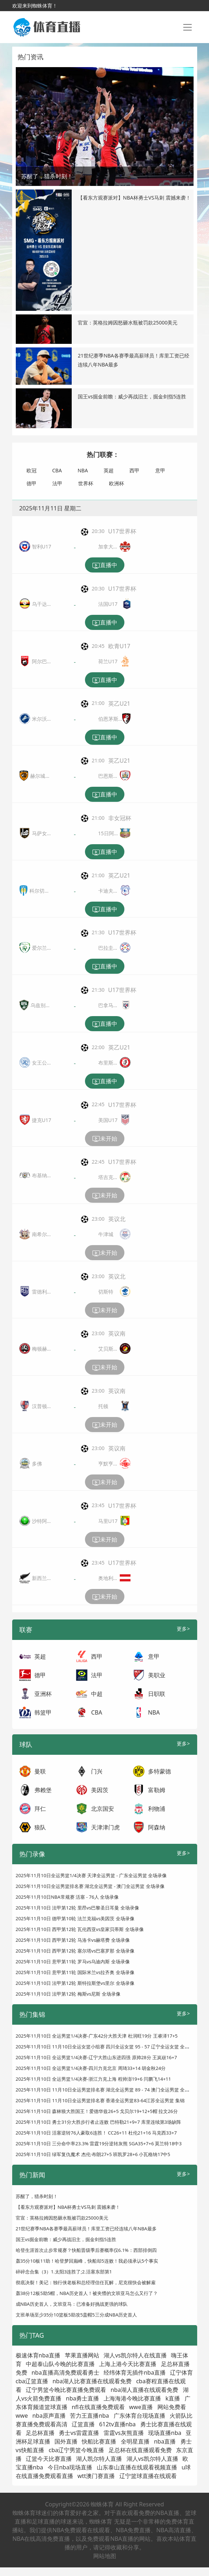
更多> (183, 1628)
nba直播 (165, 2441)
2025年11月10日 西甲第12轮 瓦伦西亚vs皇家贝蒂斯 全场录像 (80, 1929)
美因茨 (99, 1790)
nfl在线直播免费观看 (98, 2407)
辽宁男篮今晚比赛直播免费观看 (66, 2390)
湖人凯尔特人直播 (99, 2459)
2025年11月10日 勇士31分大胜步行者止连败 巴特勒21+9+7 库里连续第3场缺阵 (98, 2122)
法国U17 (108, 603)
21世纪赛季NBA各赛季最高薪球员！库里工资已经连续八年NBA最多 (86, 2228)
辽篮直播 (83, 2424)
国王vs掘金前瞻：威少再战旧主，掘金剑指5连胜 (132, 396)
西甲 (134, 470)
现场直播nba (164, 2433)
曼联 (40, 1771)
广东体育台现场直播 (139, 2416)
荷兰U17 (108, 661)
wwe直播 (141, 2407)
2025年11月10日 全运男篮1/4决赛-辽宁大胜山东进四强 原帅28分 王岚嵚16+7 (96, 2057)
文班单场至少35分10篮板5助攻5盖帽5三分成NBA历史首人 (76, 2314)
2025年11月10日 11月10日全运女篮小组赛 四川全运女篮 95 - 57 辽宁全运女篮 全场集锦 (107, 2046)
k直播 (172, 2398)
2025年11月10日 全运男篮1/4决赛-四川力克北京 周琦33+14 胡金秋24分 (91, 2068)
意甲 (160, 470)
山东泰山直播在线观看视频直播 (137, 2467)
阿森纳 (156, 1827)
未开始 (104, 1139)
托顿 (103, 1406)
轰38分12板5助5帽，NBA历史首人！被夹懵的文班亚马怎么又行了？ (87, 2293)
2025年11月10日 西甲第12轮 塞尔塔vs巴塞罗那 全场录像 (75, 1951)
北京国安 (102, 1809)
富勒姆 (156, 1790)
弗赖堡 (43, 1790)
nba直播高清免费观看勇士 (65, 2372)
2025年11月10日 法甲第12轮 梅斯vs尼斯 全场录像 (68, 1994)
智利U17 (41, 546)
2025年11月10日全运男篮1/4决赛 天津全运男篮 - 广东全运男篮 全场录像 (91, 1875)
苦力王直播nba (89, 2416)
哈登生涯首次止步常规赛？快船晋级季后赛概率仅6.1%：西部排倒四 (86, 2250)
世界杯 (85, 483)
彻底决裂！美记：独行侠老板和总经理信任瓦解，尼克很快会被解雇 (86, 2282)
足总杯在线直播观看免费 (140, 2450)
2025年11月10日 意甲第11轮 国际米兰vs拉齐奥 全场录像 (75, 1972)
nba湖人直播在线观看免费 (144, 2390)
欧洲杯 (116, 483)
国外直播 (65, 2441)
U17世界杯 (122, 531)
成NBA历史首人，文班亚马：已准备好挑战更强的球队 (72, 2304)
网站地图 (104, 2556)
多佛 (37, 1463)
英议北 (116, 1219)
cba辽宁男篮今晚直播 (76, 2450)
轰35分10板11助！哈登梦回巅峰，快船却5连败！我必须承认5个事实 (87, 2261)
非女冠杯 (119, 818)
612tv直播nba (117, 2424)
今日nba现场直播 (70, 2467)
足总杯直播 (40, 2433)
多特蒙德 (159, 1771)
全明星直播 (135, 2441)
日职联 (156, 1694)
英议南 (116, 1333)
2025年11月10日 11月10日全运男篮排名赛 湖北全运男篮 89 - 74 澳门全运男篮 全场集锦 (107, 2089)
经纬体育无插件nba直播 (135, 2372)
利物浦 (156, 1809)
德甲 (32, 483)
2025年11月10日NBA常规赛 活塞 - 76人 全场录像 (67, 1897)
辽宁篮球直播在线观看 (148, 2476)
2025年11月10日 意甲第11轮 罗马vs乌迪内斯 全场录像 (73, 1961)
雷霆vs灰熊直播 (124, 2433)
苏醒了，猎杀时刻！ (37, 2196)
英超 (109, 470)
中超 (97, 1694)
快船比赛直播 (99, 2441)
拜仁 (40, 1809)
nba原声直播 (49, 2416)
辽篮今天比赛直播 (49, 2459)
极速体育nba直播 (38, 2355)
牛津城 (105, 1234)
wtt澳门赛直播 (96, 2476)
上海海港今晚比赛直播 (132, 2398)
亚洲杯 (43, 1694)
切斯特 (105, 1291)
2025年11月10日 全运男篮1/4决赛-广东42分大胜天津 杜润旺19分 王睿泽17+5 (97, 2036)
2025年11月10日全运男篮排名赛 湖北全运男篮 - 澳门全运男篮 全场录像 (90, 1886)
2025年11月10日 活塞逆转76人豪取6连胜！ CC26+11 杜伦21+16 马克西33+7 (96, 2132)
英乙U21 (119, 703)
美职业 (156, 1675)
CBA (57, 470)
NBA (82, 470)
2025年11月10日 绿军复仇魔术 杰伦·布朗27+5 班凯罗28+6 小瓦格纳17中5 (93, 2154)
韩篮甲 (43, 1712)
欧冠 (32, 470)
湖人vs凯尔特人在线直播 (135, 2355)
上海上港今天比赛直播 (127, 2364)
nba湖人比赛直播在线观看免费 (92, 2381)
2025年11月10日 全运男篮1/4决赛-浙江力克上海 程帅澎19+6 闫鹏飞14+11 (93, 2079)
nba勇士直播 (82, 2398)
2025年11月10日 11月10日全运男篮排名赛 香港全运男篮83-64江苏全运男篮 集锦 (100, 2100)
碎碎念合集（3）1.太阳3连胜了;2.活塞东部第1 (64, 2271)
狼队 (40, 1827)
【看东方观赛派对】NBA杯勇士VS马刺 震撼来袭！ (134, 197)
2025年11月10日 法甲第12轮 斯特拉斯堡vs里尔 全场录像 (75, 1983)
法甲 (57, 483)
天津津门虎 (105, 1827)
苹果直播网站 (82, 2355)
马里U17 (108, 1521)
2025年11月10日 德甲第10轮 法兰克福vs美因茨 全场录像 (75, 1918)
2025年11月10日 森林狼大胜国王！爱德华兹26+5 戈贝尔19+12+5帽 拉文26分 (97, 2111)
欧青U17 (119, 646)
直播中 (104, 565)
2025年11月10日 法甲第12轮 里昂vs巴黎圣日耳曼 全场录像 (77, 1907)
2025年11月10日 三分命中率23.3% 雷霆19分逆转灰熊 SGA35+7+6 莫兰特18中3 (99, 2143)
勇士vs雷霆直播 (79, 2433)
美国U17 (108, 1120)
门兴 (97, 1771)
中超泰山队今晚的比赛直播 (60, 2364)
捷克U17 (41, 1120)
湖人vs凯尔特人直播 (152, 2459)
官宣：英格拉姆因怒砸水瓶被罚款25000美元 (127, 322)
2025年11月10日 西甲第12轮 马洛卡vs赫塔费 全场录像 (73, 1940)
